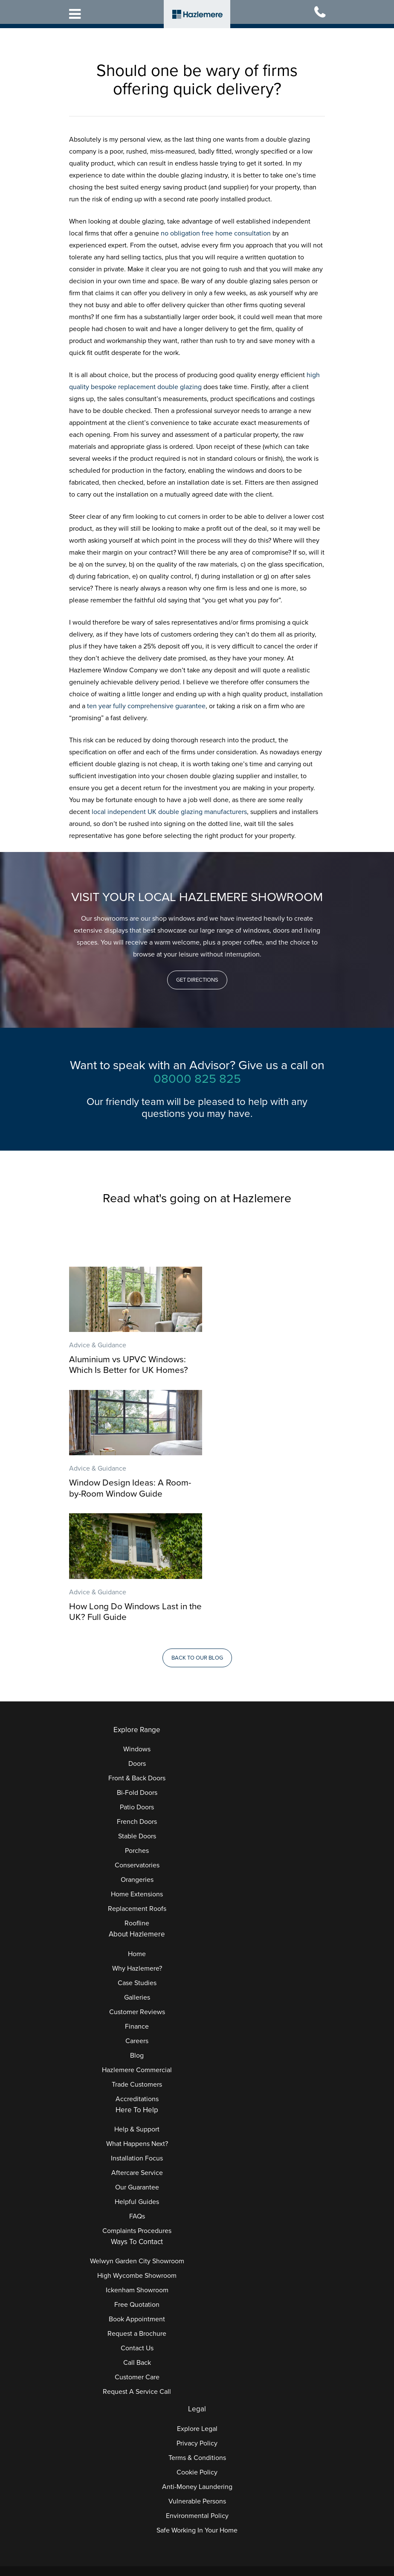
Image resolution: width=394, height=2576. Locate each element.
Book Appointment (137, 2193)
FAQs (137, 2090)
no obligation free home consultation (216, 233)
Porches (137, 1724)
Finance (137, 1900)
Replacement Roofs (137, 1782)
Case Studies (137, 1856)
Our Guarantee (137, 2061)
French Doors (137, 1695)
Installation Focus (137, 2032)
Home (137, 1827)
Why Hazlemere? (137, 1842)
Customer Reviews (137, 1885)
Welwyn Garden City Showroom (137, 2135)
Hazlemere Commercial (137, 1943)
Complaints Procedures (136, 2104)
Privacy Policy (197, 2317)
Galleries (137, 1871)
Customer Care (137, 2251)
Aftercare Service (137, 2046)
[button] (197, 980)
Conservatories (137, 1739)
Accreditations (137, 1972)
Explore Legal (197, 2302)
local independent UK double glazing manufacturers (169, 812)
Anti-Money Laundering (197, 2360)
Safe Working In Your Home (197, 2404)
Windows (137, 1623)
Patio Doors (137, 1681)
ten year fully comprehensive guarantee (146, 706)
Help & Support (136, 2003)
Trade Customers (137, 1958)
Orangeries (137, 1753)
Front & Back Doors (136, 1652)
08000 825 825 (197, 1079)
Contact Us (137, 2222)
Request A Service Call (137, 2266)
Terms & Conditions (197, 2331)
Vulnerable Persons (197, 2375)
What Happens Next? (137, 2017)
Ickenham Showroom (137, 2164)
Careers (136, 1914)
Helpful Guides (137, 2075)
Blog (137, 1929)
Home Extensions (137, 1768)
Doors (137, 1637)
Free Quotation (136, 2179)
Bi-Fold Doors (137, 1666)
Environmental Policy (197, 2389)
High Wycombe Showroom (137, 2150)
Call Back (137, 2237)
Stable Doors (137, 1710)
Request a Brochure (136, 2208)
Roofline (137, 1797)
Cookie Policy (197, 2346)
